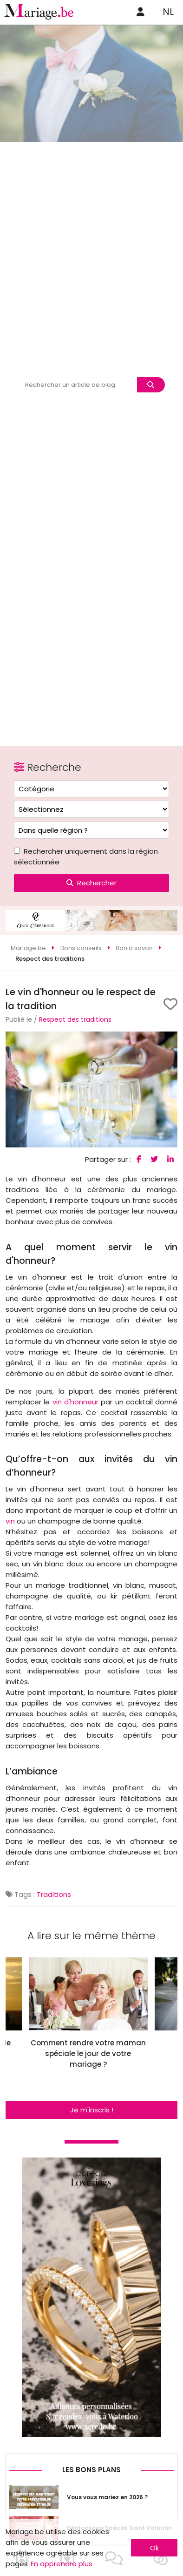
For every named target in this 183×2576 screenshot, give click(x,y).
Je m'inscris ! (91, 2110)
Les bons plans (91, 2470)
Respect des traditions (75, 1019)
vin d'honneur (75, 1402)
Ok (154, 2548)
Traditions (54, 1894)
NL (168, 11)
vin (10, 1521)
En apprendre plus (61, 2564)
